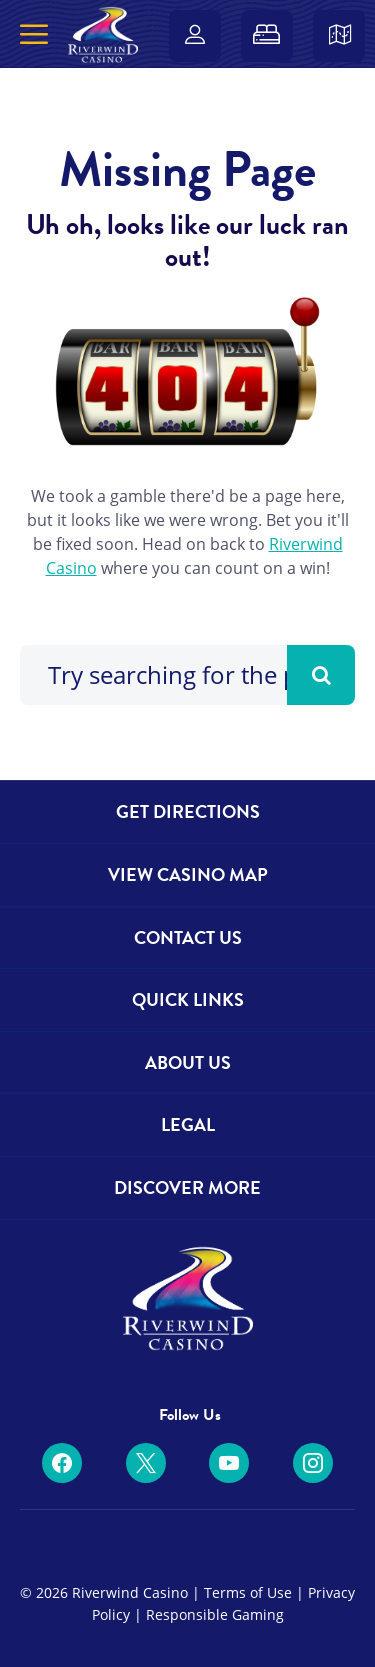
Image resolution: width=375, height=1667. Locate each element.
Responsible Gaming (215, 1614)
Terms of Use (248, 1592)
